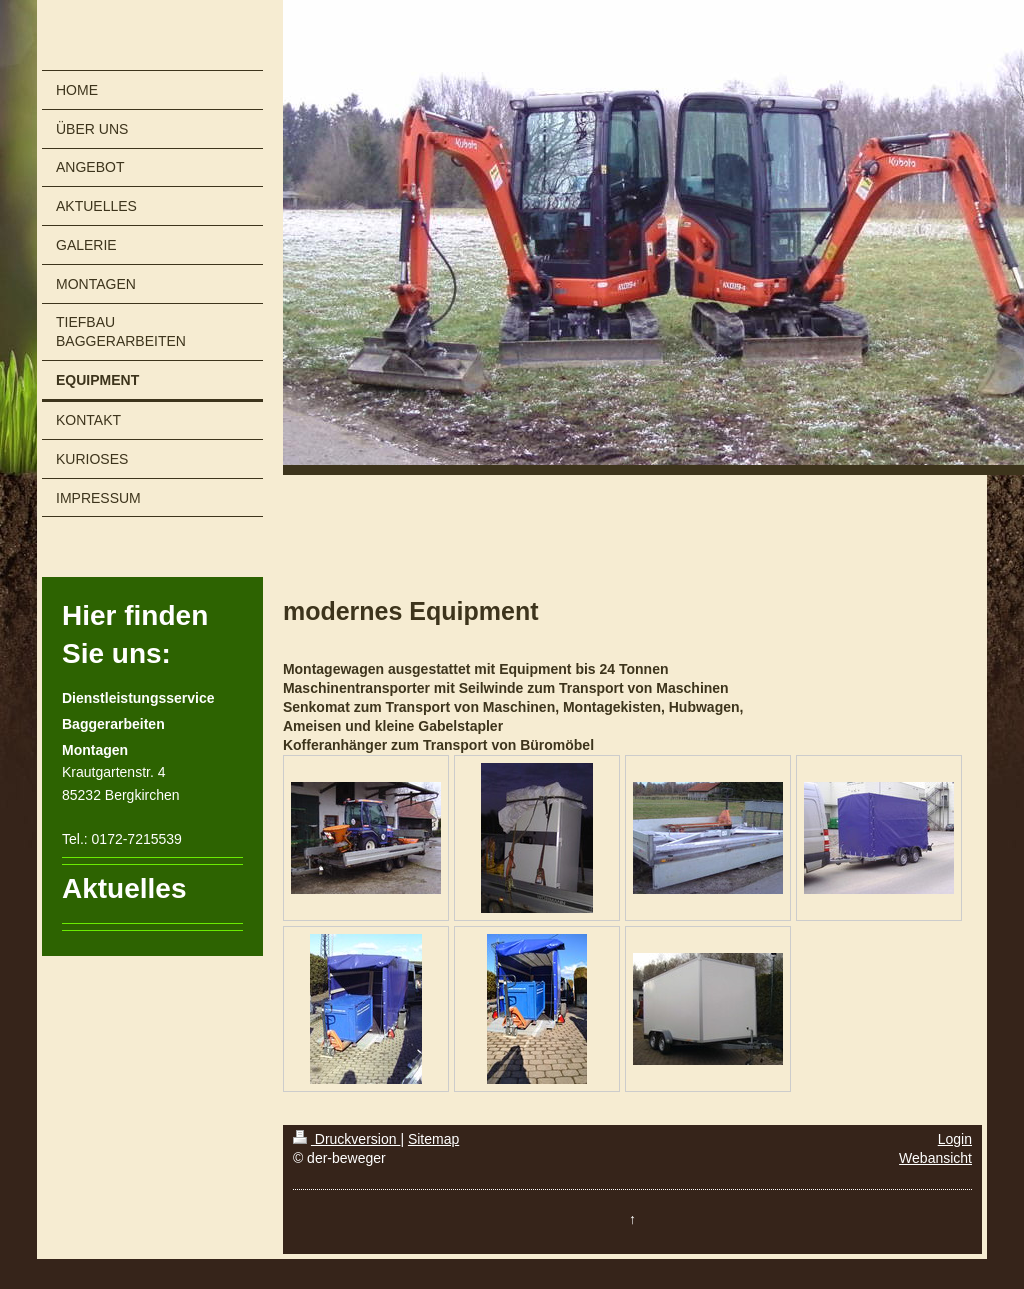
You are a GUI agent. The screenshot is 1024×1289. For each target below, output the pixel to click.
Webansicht (935, 1158)
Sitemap (433, 1139)
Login (955, 1139)
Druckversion (346, 1139)
